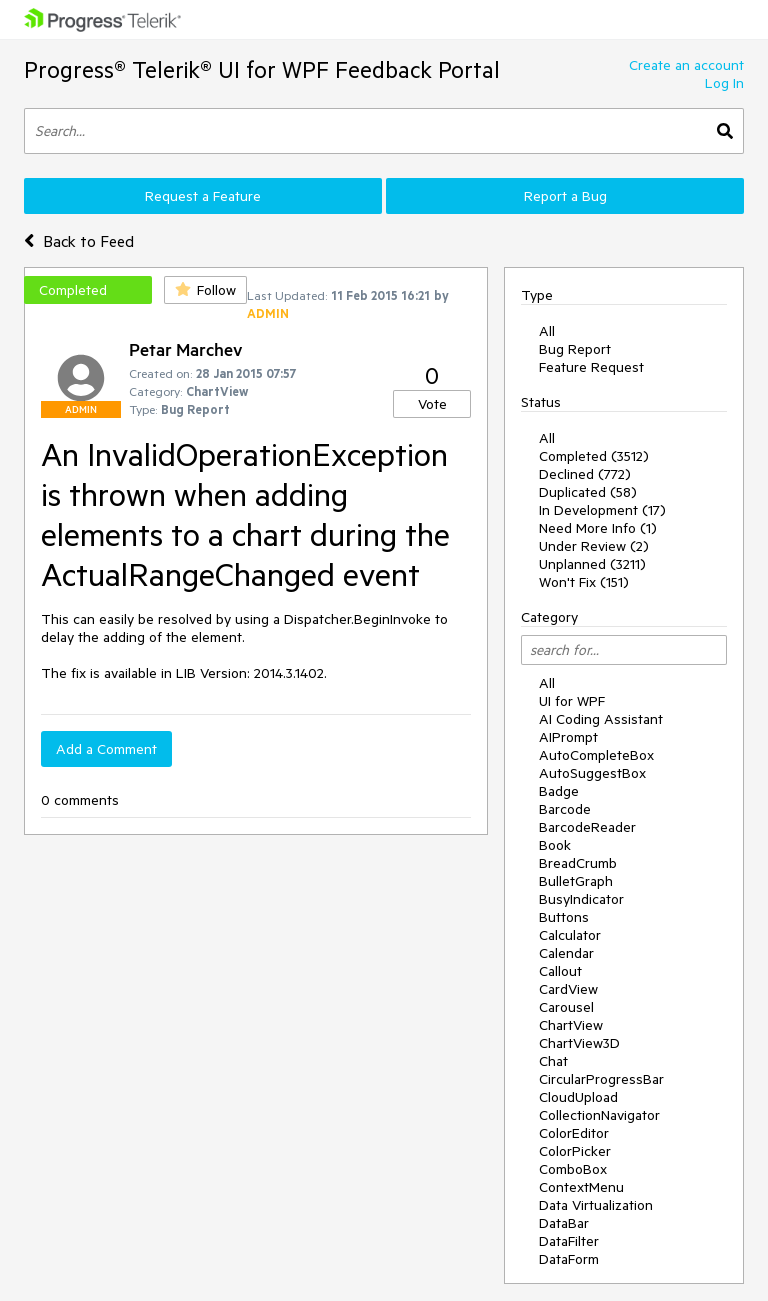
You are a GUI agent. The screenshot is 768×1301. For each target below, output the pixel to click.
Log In (724, 83)
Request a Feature (203, 196)
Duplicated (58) (588, 492)
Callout (560, 971)
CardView (568, 989)
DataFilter (569, 1241)
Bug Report (575, 349)
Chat (553, 1061)
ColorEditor (574, 1133)
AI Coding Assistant (601, 719)
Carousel (566, 1007)
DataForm (569, 1259)
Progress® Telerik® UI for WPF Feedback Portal (262, 69)
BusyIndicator (581, 899)
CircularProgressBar (601, 1079)
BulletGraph (576, 881)
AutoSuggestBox (592, 773)
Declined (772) (585, 474)
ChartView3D (579, 1043)
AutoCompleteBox (596, 755)
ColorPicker (575, 1151)
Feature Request (591, 367)
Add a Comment (106, 749)
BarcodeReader (587, 827)
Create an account (686, 65)
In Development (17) (602, 510)
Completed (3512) (594, 456)
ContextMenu (581, 1187)
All (547, 331)
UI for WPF (572, 701)
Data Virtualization (596, 1205)
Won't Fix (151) (584, 582)
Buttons (564, 917)
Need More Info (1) (598, 528)
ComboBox (573, 1169)
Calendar (566, 953)
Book (555, 845)
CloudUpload (578, 1097)
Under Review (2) (594, 546)
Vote (432, 404)
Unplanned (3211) (592, 564)
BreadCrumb (578, 863)
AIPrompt (568, 737)
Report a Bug (565, 196)
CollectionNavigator (599, 1115)
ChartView (571, 1025)
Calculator (570, 935)
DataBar (564, 1223)
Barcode (565, 809)
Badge (559, 791)
